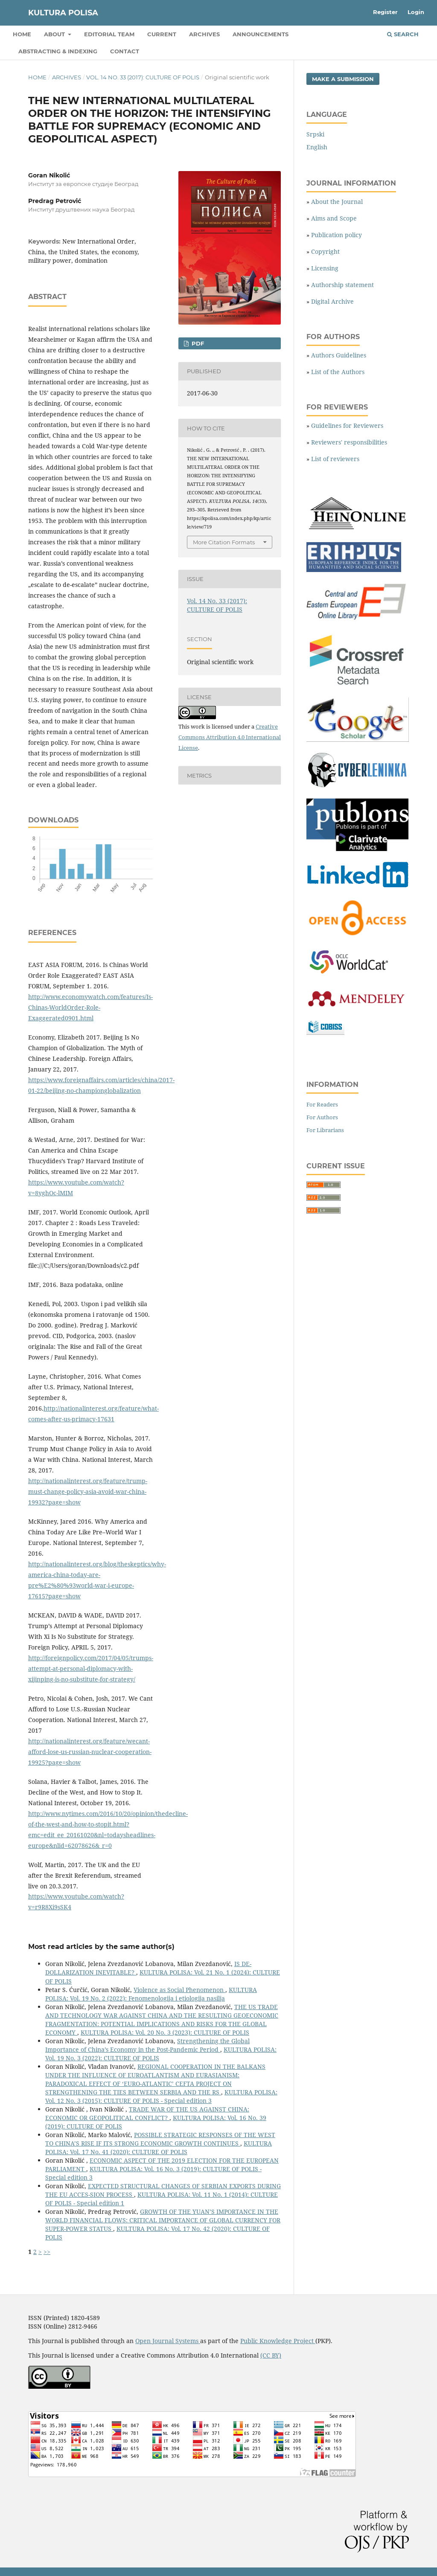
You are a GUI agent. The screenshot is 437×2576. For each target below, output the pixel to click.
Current (161, 34)
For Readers (322, 1104)
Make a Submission (343, 79)
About (55, 34)
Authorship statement (342, 285)
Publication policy (336, 235)
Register (385, 12)
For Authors (322, 1117)
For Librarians (325, 1130)
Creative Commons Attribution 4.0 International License (229, 737)
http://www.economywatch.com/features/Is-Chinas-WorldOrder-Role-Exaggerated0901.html (90, 1007)
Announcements (260, 34)
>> (47, 2252)
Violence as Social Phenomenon (179, 1990)
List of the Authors (337, 372)
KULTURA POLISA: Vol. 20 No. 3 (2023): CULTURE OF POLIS (165, 2032)
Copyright (325, 251)
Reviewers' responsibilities (349, 442)
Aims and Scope (334, 218)
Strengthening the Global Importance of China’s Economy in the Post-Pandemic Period (147, 2045)
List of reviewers (335, 459)
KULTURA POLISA (63, 12)
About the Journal (337, 201)
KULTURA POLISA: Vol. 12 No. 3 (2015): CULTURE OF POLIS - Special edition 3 (161, 2096)
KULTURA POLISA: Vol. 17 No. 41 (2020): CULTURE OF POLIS (158, 2147)
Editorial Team (109, 34)
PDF (197, 343)
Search (403, 34)
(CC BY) (270, 2355)
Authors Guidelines (338, 355)
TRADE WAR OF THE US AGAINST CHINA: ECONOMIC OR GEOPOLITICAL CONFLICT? (147, 2113)
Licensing (324, 268)
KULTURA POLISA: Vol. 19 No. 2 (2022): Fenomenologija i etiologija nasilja (151, 1994)
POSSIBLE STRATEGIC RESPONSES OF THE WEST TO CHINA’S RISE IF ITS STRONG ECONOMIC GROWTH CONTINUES (160, 2139)
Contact (124, 51)
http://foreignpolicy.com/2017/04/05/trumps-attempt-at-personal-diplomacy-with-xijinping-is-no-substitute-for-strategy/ (90, 1668)
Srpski (315, 134)
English (316, 147)
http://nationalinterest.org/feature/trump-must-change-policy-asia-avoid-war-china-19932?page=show (87, 1491)
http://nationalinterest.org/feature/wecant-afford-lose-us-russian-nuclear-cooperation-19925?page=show (89, 1751)
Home (22, 34)
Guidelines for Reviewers (347, 425)
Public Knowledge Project (277, 2341)
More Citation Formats (224, 542)
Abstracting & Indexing (57, 51)
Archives (204, 34)
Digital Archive (332, 301)
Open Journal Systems (167, 2341)
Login (416, 12)
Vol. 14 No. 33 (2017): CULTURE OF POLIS (142, 77)
